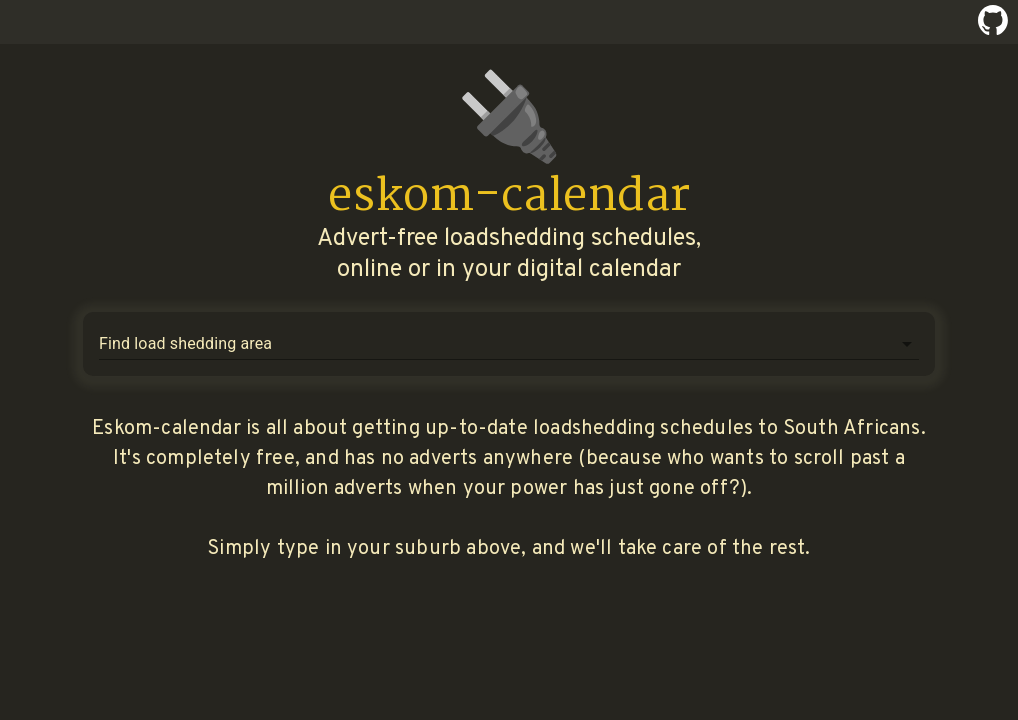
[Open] (907, 344)
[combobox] (494, 343)
